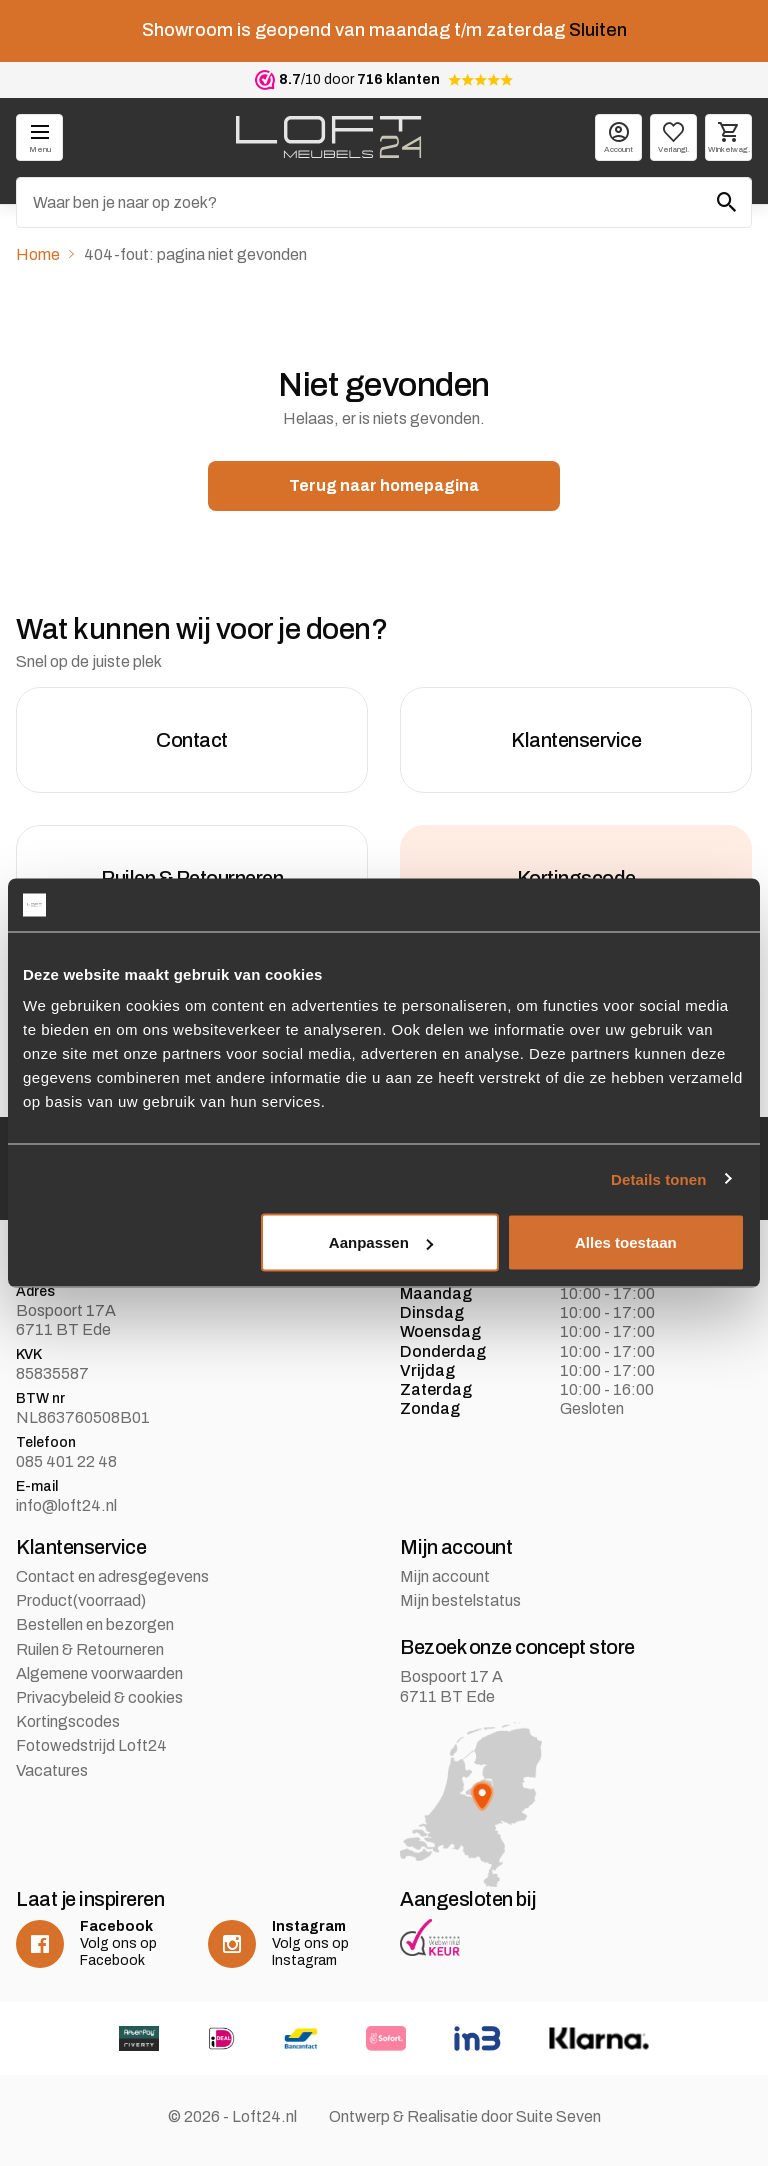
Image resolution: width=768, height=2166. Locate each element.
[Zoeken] (384, 202)
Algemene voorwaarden (99, 1673)
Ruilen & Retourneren (90, 1649)
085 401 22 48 (66, 1461)
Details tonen (658, 1178)
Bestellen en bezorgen (95, 1624)
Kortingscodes (68, 1721)
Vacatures (52, 1770)
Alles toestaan (626, 1242)
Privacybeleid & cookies (99, 1697)
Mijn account (445, 1576)
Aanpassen (381, 1242)
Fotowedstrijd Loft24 (91, 1745)
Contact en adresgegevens (112, 1576)
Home (38, 254)
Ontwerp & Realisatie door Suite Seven (465, 2116)
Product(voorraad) (81, 1600)
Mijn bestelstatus (460, 1600)
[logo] (328, 137)
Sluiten (598, 30)
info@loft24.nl (66, 1505)
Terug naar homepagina (384, 485)
